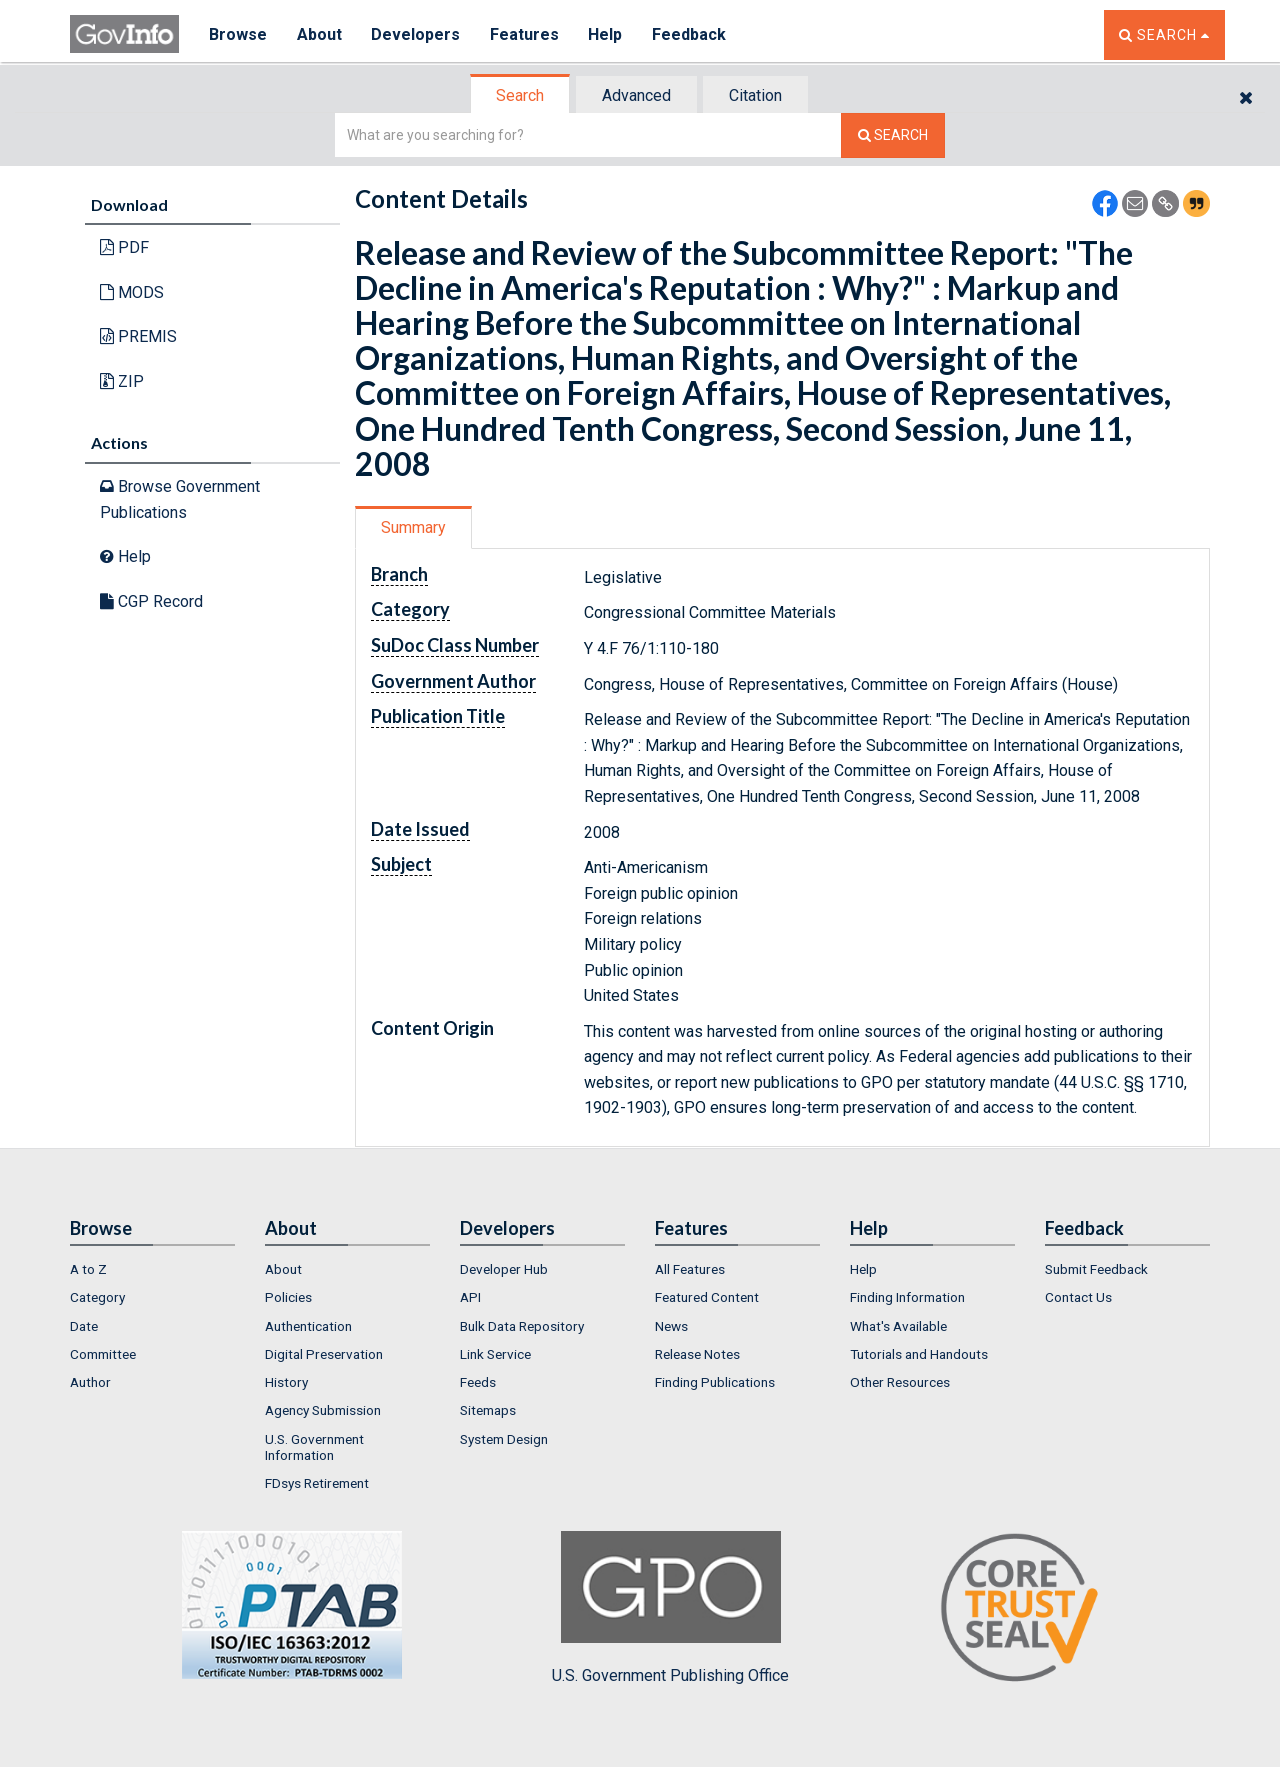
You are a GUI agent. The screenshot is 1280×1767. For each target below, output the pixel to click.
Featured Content (707, 1297)
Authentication (308, 1326)
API (470, 1297)
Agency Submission (323, 1410)
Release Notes (697, 1354)
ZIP (122, 381)
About (319, 34)
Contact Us (1078, 1297)
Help (607, 34)
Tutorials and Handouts (919, 1354)
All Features (690, 1269)
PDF (124, 247)
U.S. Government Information (314, 1447)
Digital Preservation (324, 1354)
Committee (103, 1354)
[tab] (521, 95)
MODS (132, 292)
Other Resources (900, 1382)
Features (525, 34)
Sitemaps (488, 1410)
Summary (413, 527)
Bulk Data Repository (522, 1326)
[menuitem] (152, 1269)
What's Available (898, 1326)
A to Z (88, 1269)
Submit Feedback (1096, 1269)
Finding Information (907, 1297)
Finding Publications (715, 1382)
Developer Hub (504, 1269)
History (286, 1382)
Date (84, 1326)
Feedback (691, 34)
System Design (504, 1439)
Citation (755, 95)
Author (90, 1382)
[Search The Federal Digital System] (893, 135)
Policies (288, 1297)
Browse (238, 34)
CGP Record (151, 601)
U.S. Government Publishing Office (670, 1608)
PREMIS (138, 336)
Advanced (636, 95)
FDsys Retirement (317, 1483)
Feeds (478, 1382)
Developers (416, 34)
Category (97, 1297)
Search (520, 95)
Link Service (495, 1354)
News (671, 1326)
